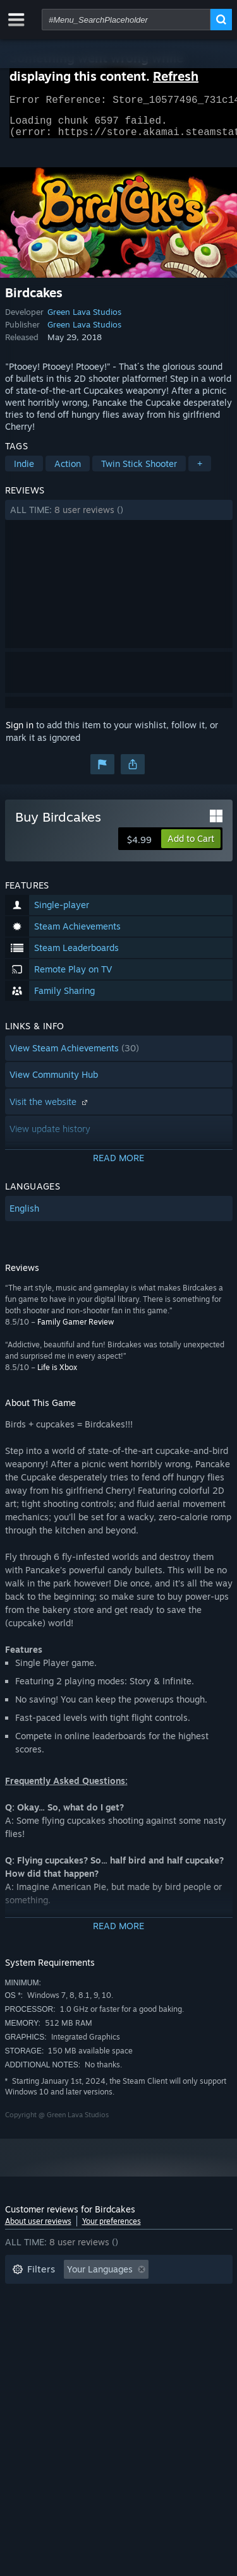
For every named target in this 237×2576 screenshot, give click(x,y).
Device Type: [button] (39, 2353)
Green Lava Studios (84, 319)
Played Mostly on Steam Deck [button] (137, 2315)
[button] (119, 517)
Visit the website (49, 1109)
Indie (24, 471)
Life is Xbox (57, 1375)
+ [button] (199, 471)
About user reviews (38, 2228)
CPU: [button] (123, 2334)
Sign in (19, 732)
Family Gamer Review (75, 1329)
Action (67, 471)
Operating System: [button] (51, 2334)
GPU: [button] (168, 2334)
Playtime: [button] (32, 2315)
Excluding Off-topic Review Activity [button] (85, 2296)
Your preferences (111, 2228)
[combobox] (126, 19)
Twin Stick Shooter (139, 471)
